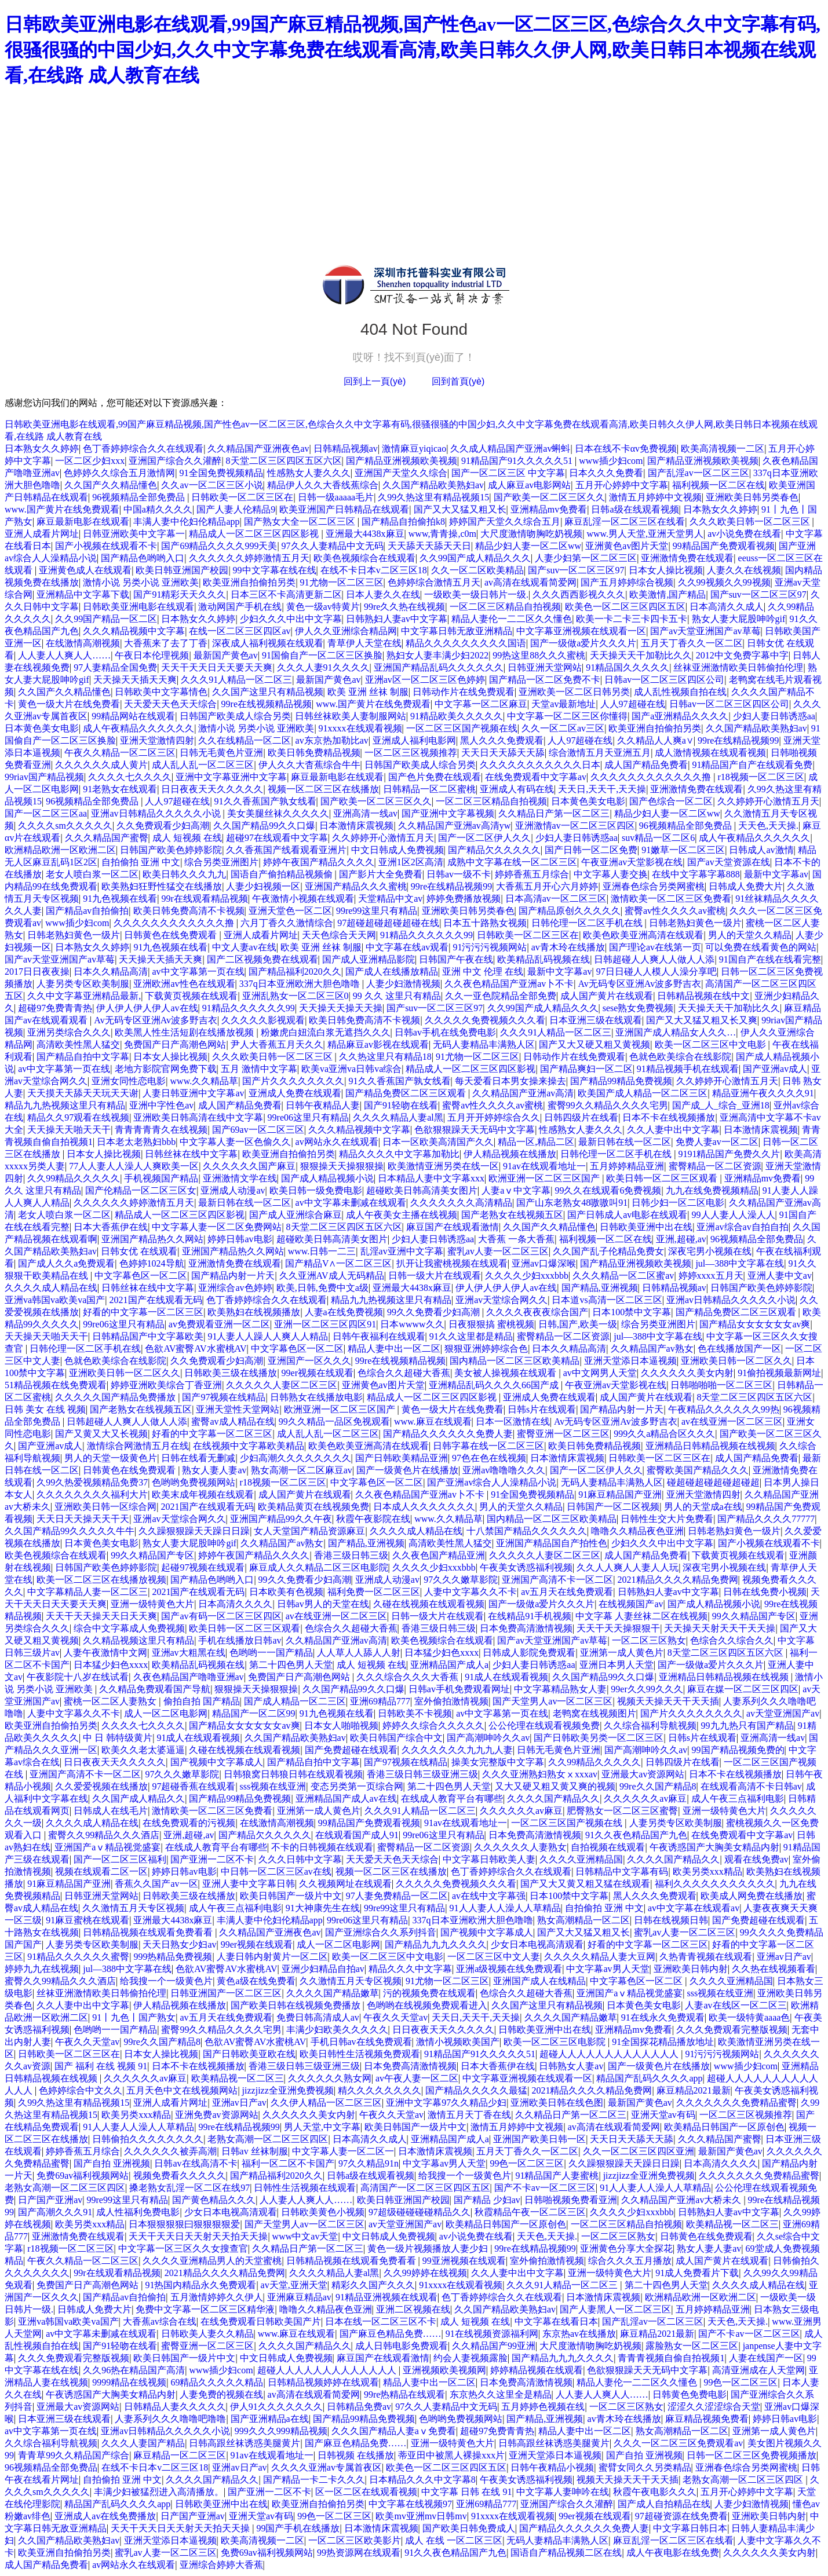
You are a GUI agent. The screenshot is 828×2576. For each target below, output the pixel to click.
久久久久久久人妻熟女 (520, 1847)
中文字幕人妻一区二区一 (343, 2151)
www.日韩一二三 (322, 1251)
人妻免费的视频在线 (221, 2394)
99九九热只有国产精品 (747, 1725)
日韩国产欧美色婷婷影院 (171, 850)
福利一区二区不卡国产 (288, 2163)
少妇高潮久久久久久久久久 (295, 1458)
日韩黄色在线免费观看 (171, 935)
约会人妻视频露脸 (470, 2358)
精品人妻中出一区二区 (394, 1348)
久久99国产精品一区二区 (106, 619)
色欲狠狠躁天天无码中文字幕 (474, 1130)
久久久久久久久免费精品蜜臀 (736, 2102)
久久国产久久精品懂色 (110, 485)
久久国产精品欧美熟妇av (433, 485)
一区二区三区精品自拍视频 (505, 607)
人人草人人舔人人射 (358, 1652)
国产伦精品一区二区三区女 (140, 1190)
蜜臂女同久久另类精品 (645, 2467)
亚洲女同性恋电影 (129, 1081)
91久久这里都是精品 (471, 1336)
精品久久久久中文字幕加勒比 (399, 1154)
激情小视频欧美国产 (457, 2042)
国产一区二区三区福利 (120, 1859)
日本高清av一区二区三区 (556, 898)
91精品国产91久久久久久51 (518, 461)
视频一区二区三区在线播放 (323, 789)
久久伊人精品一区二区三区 (326, 2102)
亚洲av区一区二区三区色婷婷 (425, 680)
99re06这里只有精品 (308, 1117)
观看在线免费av (756, 1859)
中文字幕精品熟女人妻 (560, 1689)
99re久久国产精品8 (657, 1786)
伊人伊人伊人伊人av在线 (147, 1008)
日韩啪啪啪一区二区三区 (721, 1385)
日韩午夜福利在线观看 (379, 1336)
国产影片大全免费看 (380, 874)
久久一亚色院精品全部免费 (500, 996)
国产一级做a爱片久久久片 (583, 643)
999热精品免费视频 (172, 1957)
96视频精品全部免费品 (139, 497)
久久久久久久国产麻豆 (249, 1166)
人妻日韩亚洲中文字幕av (193, 1093)
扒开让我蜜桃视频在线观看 (452, 1263)
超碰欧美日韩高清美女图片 (421, 1190)
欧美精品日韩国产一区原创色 (724, 2127)
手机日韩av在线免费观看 (361, 2042)
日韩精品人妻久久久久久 (175, 2407)
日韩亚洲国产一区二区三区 (226, 1993)
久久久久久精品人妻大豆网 (599, 1957)
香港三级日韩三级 (351, 1555)
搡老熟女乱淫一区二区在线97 (189, 2188)
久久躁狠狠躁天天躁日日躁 (194, 1531)
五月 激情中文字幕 (259, 1069)
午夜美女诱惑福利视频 (526, 1567)
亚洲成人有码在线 (517, 789)
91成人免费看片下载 (697, 2273)
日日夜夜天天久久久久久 (212, 789)
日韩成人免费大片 (746, 886)
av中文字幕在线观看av (693, 1908)
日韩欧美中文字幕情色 (161, 692)
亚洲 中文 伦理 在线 (482, 971)
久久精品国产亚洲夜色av (258, 448)
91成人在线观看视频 (506, 1677)
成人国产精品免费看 (646, 765)
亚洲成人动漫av (232, 1190)
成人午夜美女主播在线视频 (401, 1215)
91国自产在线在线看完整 (770, 959)
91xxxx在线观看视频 (360, 728)
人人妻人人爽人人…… (64, 655)
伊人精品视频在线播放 (510, 1154)
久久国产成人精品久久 (138, 1798)
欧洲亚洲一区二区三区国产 (545, 1178)
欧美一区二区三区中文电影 (711, 1044)
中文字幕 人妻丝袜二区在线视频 (641, 1616)
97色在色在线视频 (489, 1458)
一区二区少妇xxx (90, 461)
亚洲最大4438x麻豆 (365, 534)
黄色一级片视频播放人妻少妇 (428, 2248)
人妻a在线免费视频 (344, 1312)
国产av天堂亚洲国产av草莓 (705, 631)
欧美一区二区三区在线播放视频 (101, 1580)
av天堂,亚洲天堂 (294, 2285)
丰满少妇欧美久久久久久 (337, 2030)
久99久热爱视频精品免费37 (92, 1482)
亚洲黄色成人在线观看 (85, 570)
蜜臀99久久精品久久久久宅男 (608, 1105)
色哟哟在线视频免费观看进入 (427, 2005)
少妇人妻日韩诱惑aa (774, 716)
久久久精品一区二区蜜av (623, 1275)
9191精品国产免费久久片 (729, 1154)
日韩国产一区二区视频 (613, 1507)
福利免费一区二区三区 (373, 1592)
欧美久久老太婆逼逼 (143, 1750)
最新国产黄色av (226, 655)
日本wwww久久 (412, 1324)
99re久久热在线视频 (404, 607)
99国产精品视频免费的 (738, 1750)
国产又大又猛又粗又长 (460, 509)
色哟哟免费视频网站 (193, 1482)
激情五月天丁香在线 (469, 2115)
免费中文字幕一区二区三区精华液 (205, 2309)
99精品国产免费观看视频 (724, 546)
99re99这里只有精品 (376, 911)
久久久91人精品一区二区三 (236, 680)
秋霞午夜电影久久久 (654, 2492)
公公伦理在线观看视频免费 (544, 1725)
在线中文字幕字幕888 (696, 874)
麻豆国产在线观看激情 (452, 1227)
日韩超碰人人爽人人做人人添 (654, 959)
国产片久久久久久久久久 (293, 1081)
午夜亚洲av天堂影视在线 (632, 862)
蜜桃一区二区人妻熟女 (111, 1701)
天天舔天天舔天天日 (429, 546)
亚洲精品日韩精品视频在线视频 (710, 1446)
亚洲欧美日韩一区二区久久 (736, 1361)
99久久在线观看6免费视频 (608, 1190)
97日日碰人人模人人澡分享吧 (656, 971)
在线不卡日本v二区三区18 (373, 570)
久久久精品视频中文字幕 (134, 631)
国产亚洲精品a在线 (270, 2419)
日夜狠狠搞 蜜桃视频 (491, 1324)
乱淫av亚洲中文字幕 (401, 1251)
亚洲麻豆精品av (299, 2297)
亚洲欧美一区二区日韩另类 (574, 692)
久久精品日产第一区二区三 (554, 813)
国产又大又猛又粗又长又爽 (701, 1020)
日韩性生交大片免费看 (667, 1519)
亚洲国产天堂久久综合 (401, 473)
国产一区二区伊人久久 (484, 838)
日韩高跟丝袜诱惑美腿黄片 (244, 2443)
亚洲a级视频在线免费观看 (509, 1969)
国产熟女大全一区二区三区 (301, 521)
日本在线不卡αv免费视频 (626, 448)
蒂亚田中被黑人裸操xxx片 (451, 2455)
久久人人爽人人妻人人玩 (628, 1567)
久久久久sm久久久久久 (65, 825)
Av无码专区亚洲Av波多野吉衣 (639, 984)
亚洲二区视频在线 (413, 2309)
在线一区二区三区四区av (239, 631)
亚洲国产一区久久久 (309, 1361)
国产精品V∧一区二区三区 (338, 1263)
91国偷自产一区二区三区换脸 (322, 655)
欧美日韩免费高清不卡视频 (189, 911)
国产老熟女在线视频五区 (512, 1215)
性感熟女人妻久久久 (309, 473)
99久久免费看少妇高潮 (434, 1312)
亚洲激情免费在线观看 (687, 558)
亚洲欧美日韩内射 (691, 1969)
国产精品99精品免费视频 (621, 1081)
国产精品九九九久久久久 (436, 1944)
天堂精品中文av (390, 898)
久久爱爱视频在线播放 (101, 1786)
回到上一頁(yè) (375, 381)
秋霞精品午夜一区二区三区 (530, 2212)
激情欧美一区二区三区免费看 (671, 898)
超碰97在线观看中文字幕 (277, 838)
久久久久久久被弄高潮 (170, 2151)
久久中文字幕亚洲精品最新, (84, 996)
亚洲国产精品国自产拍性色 (551, 1543)
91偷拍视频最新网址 (779, 1373)
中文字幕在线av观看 (407, 947)
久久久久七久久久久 (130, 777)
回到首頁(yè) (458, 381)
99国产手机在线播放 (298, 2528)
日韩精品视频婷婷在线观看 (323, 2382)
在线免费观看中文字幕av (535, 777)
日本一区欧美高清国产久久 (438, 1142)
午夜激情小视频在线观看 (303, 898)
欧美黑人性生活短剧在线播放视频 (185, 1032)
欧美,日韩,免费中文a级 (322, 1288)
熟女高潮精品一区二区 (583, 1920)
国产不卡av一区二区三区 (545, 2188)
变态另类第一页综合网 (357, 1786)
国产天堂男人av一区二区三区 (552, 1701)
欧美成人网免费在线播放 (752, 1896)
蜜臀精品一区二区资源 (715, 1166)
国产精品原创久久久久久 (570, 911)
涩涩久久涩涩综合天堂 (713, 2407)
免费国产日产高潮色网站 (175, 1044)
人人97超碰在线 (632, 704)
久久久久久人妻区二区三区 (281, 1385)
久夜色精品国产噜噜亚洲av (188, 1677)
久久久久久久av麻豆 (645, 1798)
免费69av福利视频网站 (83, 2175)
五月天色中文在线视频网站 (182, 2090)
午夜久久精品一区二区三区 (120, 753)
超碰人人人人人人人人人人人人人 (610, 2054)
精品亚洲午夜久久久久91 (763, 1093)
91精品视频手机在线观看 (688, 1069)
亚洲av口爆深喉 (544, 1263)
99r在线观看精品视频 (204, 898)
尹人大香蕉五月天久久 (277, 1044)
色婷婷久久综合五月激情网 (119, 473)
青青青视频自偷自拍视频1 (671, 2358)
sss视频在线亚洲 (273, 1786)
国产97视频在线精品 (223, 1397)
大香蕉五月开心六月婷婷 (547, 886)
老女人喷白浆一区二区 (92, 874)
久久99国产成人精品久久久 (475, 558)
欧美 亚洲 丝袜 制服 (367, 692)
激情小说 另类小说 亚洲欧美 (141, 582)
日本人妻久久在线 (383, 594)
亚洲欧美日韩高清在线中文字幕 (198, 1117)
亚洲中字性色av (161, 1105)
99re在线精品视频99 (738, 740)
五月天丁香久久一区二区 (692, 643)
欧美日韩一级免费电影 (315, 1190)
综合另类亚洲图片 (221, 862)
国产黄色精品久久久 (214, 2200)
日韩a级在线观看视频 (635, 509)
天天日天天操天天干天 (83, 1519)
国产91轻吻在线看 (401, 1105)
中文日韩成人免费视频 (397, 850)
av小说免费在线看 (744, 534)
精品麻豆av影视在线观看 (378, 1044)
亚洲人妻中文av (779, 1275)
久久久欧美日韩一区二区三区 (751, 521)
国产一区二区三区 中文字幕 (508, 473)
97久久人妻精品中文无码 (333, 546)
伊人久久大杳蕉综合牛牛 (309, 765)
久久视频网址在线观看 (345, 1884)
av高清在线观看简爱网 (530, 582)
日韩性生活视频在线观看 (305, 2188)
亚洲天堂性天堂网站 (237, 1409)
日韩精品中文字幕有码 (621, 1871)
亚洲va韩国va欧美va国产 (55, 1300)
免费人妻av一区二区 (717, 1142)
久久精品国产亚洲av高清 (523, 1093)
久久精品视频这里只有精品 (138, 1640)
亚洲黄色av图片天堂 (626, 546)
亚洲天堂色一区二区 (290, 911)
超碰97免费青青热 (55, 1008)
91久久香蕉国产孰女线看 (265, 801)
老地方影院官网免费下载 (166, 1069)
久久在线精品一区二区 (244, 740)
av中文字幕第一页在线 (198, 971)
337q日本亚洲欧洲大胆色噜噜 (300, 984)
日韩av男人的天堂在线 (323, 1604)
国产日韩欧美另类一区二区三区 (598, 1738)
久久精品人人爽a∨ (655, 740)
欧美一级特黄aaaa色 (749, 2017)
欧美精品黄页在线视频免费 (313, 1507)
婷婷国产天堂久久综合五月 (504, 521)
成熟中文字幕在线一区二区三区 (512, 862)
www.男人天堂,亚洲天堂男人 (644, 534)
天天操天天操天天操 (340, 1008)
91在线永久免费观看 (663, 2017)
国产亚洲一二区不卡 (212, 1859)
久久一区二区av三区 (562, 728)
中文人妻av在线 (244, 947)
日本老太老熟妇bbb (136, 1142)
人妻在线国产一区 (766, 2358)
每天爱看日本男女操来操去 (510, 1081)
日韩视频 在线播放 (356, 2455)
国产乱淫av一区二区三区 (698, 473)
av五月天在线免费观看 (567, 1592)
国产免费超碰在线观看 (351, 1750)
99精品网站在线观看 (133, 716)
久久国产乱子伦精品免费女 (608, 1251)
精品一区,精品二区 (536, 1142)
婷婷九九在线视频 (42, 1969)
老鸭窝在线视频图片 (594, 1713)
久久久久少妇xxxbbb (526, 1275)
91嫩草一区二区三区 (683, 850)
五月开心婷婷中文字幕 (621, 485)
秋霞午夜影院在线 (373, 1519)
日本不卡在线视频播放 (668, 1117)
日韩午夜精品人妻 (323, 1105)
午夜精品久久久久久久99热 (723, 1409)
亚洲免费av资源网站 (216, 2115)
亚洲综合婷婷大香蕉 (221, 2565)
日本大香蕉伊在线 (111, 1227)
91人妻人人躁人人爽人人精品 (267, 1336)
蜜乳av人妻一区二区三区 (498, 1251)
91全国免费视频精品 (221, 473)
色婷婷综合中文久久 (80, 2090)
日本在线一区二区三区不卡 (380, 2321)
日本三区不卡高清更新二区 (286, 594)
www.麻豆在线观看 (433, 1421)
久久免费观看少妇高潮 (162, 825)
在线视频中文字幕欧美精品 (248, 1446)
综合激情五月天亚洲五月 (600, 753)
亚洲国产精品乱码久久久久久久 (439, 667)
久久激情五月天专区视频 (133, 1908)
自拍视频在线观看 (608, 1847)
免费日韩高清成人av (317, 2017)
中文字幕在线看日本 (556, 2321)
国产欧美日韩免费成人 (468, 2528)
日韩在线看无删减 (198, 1458)
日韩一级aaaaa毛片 (336, 497)
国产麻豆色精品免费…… (391, 2334)
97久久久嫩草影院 (461, 1580)
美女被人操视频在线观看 (506, 1373)
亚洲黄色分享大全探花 (626, 2248)
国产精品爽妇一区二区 (586, 1069)
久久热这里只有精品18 (385, 1057)
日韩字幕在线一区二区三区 (488, 1446)
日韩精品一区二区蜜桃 (429, 789)
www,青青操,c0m (442, 534)
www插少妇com (611, 461)
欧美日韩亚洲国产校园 (182, 570)
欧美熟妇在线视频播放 (253, 1312)
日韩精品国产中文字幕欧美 (147, 1336)
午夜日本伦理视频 (152, 655)
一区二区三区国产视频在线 (461, 728)
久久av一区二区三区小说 (211, 485)
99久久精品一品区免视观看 (334, 1421)
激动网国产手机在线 (240, 607)
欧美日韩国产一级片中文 (291, 1896)
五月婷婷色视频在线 (543, 2407)
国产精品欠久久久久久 (494, 850)
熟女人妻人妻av (214, 1470)
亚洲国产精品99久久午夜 (281, 1519)
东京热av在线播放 (579, 2334)
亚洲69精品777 (380, 1701)
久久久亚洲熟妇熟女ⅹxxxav (539, 1774)
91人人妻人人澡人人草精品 (505, 1908)
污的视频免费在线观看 (429, 1993)
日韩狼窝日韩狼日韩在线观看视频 (293, 1774)
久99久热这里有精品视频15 (433, 497)
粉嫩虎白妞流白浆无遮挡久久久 (326, 1032)
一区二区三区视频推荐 (410, 753)
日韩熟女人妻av (571, 2066)
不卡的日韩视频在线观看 (322, 1847)
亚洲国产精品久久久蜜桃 (356, 886)
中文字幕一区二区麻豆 (481, 704)
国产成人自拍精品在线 (664, 2504)
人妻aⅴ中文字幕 (516, 1190)
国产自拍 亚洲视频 (112, 2163)
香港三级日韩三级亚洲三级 (422, 1774)
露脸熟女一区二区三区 (691, 2346)
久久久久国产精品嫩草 (332, 1993)
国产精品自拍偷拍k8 (403, 521)
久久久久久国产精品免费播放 (116, 1397)
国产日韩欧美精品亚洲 (401, 1458)
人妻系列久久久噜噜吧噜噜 (170, 2419)
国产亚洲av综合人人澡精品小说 (491, 1482)
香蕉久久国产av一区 (156, 1884)
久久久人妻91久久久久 (323, 667)
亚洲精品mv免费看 (548, 509)
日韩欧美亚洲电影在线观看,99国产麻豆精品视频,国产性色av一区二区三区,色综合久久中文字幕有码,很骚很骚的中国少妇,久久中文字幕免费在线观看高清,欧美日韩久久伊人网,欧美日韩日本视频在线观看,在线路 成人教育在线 (412, 50)
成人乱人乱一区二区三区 (203, 765)
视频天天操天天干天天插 (668, 1701)
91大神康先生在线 (323, 1908)
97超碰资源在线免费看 (681, 2516)
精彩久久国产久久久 (373, 2285)
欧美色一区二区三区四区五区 (625, 607)
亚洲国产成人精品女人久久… (675, 1032)
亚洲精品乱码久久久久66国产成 (495, 1385)
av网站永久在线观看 (337, 1142)
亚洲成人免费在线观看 (295, 1093)
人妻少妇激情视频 (403, 984)
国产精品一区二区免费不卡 (544, 680)
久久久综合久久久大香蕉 (408, 1677)
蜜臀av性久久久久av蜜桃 (675, 911)
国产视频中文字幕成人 (216, 1762)
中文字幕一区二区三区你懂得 (567, 716)
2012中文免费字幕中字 (742, 655)
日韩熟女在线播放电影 (316, 1397)
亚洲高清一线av (365, 813)
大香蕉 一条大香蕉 (516, 1239)
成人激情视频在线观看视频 (710, 753)
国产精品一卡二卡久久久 (314, 2479)
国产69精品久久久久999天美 (219, 546)
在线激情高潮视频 (83, 643)
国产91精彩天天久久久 (179, 594)
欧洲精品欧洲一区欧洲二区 (60, 850)
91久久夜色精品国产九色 (636, 1835)
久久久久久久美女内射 (687, 1373)
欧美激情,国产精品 (667, 594)
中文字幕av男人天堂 (607, 1969)
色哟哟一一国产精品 (271, 1652)
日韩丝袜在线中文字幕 (191, 1154)
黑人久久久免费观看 (502, 740)
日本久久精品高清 (111, 971)
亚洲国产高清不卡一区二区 (557, 1580)
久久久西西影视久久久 (578, 594)
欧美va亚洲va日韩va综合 (351, 1069)
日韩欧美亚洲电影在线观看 (138, 607)
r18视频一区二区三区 (760, 777)
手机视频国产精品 (161, 1178)
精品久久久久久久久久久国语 (466, 643)
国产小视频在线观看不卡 (106, 546)
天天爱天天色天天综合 (170, 704)
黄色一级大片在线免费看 (69, 704)
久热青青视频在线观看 (705, 1957)
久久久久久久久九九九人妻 (457, 1750)
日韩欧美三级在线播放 (230, 1373)
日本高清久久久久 (235, 1604)
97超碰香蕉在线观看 (193, 1786)
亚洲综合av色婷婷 (235, 1288)
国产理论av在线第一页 (655, 947)
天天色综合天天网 (339, 935)
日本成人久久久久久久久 (424, 1507)
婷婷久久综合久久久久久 (433, 1725)
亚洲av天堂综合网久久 (501, 1300)
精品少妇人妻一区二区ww (528, 546)
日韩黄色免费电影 (689, 2394)
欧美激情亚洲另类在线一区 (443, 1166)
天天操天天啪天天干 (69, 1130)
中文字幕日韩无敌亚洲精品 (456, 631)
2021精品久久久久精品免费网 (678, 1580)
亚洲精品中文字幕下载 (83, 594)
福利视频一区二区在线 (718, 485)
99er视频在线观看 (317, 1373)
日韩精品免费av (359, 2407)
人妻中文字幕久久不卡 (470, 1592)
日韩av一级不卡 (458, 874)
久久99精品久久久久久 (73, 1178)
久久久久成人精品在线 (51, 1288)
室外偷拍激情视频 (451, 1701)
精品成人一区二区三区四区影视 (255, 534)
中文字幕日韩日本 (690, 2528)
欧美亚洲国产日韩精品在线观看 (344, 509)
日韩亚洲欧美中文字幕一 (134, 534)
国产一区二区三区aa (46, 813)
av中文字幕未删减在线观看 (351, 1203)
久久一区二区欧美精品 (477, 570)
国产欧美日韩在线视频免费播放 (297, 2005)
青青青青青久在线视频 (161, 1130)
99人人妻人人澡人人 (733, 1215)
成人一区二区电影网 (165, 1713)
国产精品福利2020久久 (295, 971)
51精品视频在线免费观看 (56, 1385)
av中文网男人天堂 (600, 1373)
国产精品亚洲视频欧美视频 (401, 461)
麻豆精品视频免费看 (707, 2419)
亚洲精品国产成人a (449, 1665)
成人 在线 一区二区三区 (453, 2540)
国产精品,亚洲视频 (599, 1288)
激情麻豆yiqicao (414, 448)
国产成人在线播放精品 (391, 971)
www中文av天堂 (305, 2236)
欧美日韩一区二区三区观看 (663, 1178)
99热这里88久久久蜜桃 (539, 655)
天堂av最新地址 (563, 704)
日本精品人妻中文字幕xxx (431, 1178)
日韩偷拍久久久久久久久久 (147, 2139)
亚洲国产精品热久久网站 (152, 1239)
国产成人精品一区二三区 (295, 1701)
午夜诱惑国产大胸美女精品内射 (714, 1847)
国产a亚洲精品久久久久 (680, 716)
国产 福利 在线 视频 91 (100, 2066)
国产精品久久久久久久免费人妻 (448, 1434)
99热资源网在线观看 (358, 2552)
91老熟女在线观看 (120, 789)
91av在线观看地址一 (544, 1166)
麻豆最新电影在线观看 (83, 521)
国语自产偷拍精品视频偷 (283, 874)
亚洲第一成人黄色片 (621, 1652)
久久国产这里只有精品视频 (267, 692)
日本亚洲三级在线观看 (595, 1020)
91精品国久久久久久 (627, 667)
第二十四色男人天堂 (291, 1665)
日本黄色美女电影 (42, 728)
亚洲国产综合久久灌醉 (175, 461)
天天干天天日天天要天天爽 (216, 667)
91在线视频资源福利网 (492, 2334)
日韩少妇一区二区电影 (678, 1203)
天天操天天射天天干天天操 (719, 1628)
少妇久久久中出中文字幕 (291, 619)
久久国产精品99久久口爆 (264, 825)
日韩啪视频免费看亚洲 (570, 2200)
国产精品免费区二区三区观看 (406, 1093)
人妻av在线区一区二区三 (735, 2005)
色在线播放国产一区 (739, 1348)
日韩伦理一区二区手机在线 (588, 923)
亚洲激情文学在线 (240, 1178)
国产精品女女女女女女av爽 (754, 1324)
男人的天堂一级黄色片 (110, 1458)
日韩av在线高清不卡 (195, 2163)
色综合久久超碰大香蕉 (404, 1373)
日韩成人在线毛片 (111, 1811)
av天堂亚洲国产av (782, 1713)
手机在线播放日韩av (239, 1640)
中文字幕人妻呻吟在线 (562, 2492)
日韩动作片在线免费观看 (464, 692)
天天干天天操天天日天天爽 (101, 1616)
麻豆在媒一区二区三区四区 (742, 1689)
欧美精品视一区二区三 (237, 2078)
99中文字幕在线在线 (274, 570)
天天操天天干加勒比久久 (641, 655)
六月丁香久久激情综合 (286, 923)
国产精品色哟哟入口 (142, 558)
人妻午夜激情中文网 (105, 1652)
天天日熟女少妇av (179, 1944)
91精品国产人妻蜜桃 (557, 2175)
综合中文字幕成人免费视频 (129, 1628)
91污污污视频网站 (490, 947)
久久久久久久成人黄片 (101, 765)
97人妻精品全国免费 (115, 667)
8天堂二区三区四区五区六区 (284, 461)
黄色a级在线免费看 (256, 1981)
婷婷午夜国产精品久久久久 (318, 862)
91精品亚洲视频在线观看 (386, 2297)
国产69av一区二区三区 (258, 1130)
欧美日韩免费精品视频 (314, 753)
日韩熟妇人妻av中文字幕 (396, 619)
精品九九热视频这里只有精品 (65, 1105)
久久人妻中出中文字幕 (673, 1130)
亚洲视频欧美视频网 (444, 2370)
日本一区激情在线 (513, 1421)
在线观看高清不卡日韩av (751, 1786)
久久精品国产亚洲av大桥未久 (682, 2200)
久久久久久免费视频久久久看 (485, 1020)
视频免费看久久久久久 (179, 2175)
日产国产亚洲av (50, 2200)
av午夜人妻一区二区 (416, 2078)
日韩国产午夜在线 (456, 959)
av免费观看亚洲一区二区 (219, 1324)
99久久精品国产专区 (152, 1555)
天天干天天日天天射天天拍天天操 (198, 2236)
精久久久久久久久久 (379, 2090)
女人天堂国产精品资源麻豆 (309, 1531)
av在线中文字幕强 (489, 1896)
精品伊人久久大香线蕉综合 (322, 485)
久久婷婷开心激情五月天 (768, 801)
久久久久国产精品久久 (553, 1798)
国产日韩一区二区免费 (591, 850)
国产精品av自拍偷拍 (87, 911)
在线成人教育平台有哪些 (452, 1798)
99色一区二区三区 (527, 2163)
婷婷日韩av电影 (239, 1239)
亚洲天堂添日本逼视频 (630, 1361)
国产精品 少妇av (487, 2200)
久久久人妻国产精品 (143, 2443)
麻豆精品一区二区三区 (179, 2455)
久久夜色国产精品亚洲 (438, 1555)
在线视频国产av (631, 1604)
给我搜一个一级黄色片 (166, 1981)
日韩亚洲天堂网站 (545, 667)
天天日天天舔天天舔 (503, 753)
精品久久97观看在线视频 (78, 1117)
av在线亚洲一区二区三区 (732, 1421)
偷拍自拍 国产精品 (201, 1701)
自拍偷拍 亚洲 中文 (140, 862)
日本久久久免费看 (606, 473)
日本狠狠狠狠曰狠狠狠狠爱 (184, 2224)
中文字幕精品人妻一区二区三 (87, 1592)
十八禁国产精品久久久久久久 (526, 1531)
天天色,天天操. (768, 825)
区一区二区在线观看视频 (366, 2492)
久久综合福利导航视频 (650, 1725)
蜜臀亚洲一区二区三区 (563, 1434)
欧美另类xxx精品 (707, 1871)
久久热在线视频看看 (773, 1969)
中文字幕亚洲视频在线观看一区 (581, 631)
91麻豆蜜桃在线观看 (87, 1920)
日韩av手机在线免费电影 (445, 1032)
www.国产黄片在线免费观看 (62, 509)
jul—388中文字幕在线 (739, 1263)
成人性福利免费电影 (138, 2212)
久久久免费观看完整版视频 (731, 2030)
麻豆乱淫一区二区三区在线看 (624, 521)
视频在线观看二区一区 (101, 1871)
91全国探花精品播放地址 (663, 2042)
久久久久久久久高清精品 (461, 1203)
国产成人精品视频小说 (327, 1178)
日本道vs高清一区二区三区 (607, 1300)
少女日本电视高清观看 (537, 1944)
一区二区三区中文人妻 (493, 1957)
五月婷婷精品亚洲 (627, 1166)
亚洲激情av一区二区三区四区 (575, 825)
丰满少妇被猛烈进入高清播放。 (159, 2492)
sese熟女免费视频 (638, 1008)
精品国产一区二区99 (254, 1713)
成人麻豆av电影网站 (529, 485)
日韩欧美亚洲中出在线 (646, 1227)
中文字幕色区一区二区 (140, 1275)
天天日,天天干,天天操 (602, 789)
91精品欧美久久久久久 (456, 716)
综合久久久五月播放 (630, 2261)
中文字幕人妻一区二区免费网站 (217, 1227)
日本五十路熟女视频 (485, 923)
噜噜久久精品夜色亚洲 (637, 1531)
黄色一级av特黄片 (323, 607)
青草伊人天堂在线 (364, 643)
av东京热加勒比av (332, 740)
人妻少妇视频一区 (263, 886)
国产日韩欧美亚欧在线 (249, 2054)
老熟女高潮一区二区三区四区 (267, 2139)
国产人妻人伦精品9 (235, 509)
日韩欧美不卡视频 (415, 1713)
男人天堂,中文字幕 (322, 2127)
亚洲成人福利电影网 (414, 740)
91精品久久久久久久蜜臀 (78, 1957)
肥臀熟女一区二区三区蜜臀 (622, 1811)
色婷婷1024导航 (151, 1263)
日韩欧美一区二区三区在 (242, 497)
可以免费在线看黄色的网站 (760, 947)
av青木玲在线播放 (568, 947)
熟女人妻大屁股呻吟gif (739, 619)
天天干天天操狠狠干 (618, 1628)
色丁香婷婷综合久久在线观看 (143, 448)
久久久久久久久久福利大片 (92, 1494)
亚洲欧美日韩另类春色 (752, 497)
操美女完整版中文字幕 (497, 1762)
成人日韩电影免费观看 (401, 2346)
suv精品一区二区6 (658, 838)
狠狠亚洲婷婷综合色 (486, 1348)
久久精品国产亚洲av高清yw (454, 825)
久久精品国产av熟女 (652, 1348)
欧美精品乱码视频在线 (543, 959)
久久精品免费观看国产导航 (154, 1689)
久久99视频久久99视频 (724, 582)
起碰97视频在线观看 (203, 1567)
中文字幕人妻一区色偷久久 (235, 1142)
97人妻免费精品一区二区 (397, 1896)
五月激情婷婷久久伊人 (216, 2297)
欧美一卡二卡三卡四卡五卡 (631, 619)
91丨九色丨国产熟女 (134, 2017)
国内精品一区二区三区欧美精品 (514, 1361)
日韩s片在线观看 (542, 1409)
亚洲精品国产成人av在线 (346, 1798)
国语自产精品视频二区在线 (566, 2552)
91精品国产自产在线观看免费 (752, 765)
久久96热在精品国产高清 (134, 2370)
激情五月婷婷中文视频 (655, 497)
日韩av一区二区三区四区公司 (664, 680)
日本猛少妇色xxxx (441, 1652)
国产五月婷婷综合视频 (627, 582)
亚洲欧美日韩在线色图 (556, 2102)
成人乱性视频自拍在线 (680, 692)
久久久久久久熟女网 (329, 2078)
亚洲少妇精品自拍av (323, 1969)
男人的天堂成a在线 (703, 1507)
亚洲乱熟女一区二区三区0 (295, 996)
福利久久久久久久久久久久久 (715, 1884)
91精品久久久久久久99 (426, 935)
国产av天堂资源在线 (728, 862)
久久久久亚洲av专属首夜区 (326, 2467)
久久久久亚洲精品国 (581, 1859)
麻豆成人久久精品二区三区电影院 (318, 1567)
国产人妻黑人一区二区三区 (615, 2309)
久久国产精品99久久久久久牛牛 (69, 1531)
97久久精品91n (368, 2163)
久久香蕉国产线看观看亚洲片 (286, 850)
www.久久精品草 (204, 1081)
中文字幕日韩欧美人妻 (489, 1859)
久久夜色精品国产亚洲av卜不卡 (509, 984)
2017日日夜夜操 (37, 971)
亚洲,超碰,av (681, 1239)
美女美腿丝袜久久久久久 (278, 813)
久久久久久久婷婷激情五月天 (249, 558)
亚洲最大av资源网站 (642, 1774)
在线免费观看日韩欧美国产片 (260, 2321)
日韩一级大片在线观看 (434, 1275)
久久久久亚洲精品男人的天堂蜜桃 (212, 2261)
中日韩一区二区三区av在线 (276, 1871)
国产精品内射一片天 (233, 1275)
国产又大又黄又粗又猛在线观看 (585, 1884)
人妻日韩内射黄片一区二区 (272, 1957)
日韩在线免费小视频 (765, 1592)
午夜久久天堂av (395, 2017)
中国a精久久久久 (157, 509)
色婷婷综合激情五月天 (434, 582)
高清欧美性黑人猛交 (78, 1044)
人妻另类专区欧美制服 (83, 984)
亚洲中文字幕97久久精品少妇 (446, 2102)
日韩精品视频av (345, 448)
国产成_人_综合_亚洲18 (720, 1105)
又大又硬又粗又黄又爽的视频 (555, 1786)
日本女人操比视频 (666, 570)
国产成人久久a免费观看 (66, 1263)
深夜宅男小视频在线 (710, 1251)
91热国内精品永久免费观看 (200, 2285)
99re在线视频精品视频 (266, 704)
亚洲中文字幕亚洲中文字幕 (231, 777)
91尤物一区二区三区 (342, 582)
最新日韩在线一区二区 (624, 1142)
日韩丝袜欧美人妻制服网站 (350, 716)
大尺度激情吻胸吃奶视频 (531, 534)
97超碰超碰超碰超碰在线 (388, 923)
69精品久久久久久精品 (216, 2382)
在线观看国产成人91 (357, 1835)
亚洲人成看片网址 (42, 534)
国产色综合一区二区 (671, 801)
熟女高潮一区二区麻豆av (301, 1470)
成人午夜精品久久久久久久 (138, 728)
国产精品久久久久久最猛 (476, 2090)
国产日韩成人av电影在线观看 (627, 1215)
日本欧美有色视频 (286, 1592)
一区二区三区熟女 (649, 1640)
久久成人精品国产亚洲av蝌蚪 (510, 448)
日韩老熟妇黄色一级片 (695, 923)
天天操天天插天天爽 (135, 680)
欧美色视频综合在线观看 (364, 558)
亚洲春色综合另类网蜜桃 (654, 886)
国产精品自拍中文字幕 (83, 1057)
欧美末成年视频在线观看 (203, 1494)
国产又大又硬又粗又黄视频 (594, 1044)
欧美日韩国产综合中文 (396, 1738)
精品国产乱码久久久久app (649, 2078)
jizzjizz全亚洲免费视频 (288, 2090)
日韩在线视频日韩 (671, 1920)
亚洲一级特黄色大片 (152, 1604)
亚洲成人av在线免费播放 (105, 2516)
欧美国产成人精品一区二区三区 (642, 1093)
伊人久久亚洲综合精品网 (346, 631)
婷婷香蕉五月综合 (532, 874)
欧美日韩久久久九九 (184, 874)
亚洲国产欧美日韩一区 (539, 2139)
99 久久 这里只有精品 (397, 996)
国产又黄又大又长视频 (101, 1434)
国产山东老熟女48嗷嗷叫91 (572, 1203)
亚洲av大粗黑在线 (188, 1652)
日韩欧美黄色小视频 (322, 2212)
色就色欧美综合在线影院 (680, 1057)
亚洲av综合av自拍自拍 (742, 1227)
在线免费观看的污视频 (189, 1823)
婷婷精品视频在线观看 (536, 2370)
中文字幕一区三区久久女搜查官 (183, 2248)
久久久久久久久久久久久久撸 (651, 777)
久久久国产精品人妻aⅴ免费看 (393, 2431)
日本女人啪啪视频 (341, 1725)
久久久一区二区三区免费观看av (678, 2443)
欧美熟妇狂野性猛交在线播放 (161, 886)
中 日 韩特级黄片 (117, 1738)
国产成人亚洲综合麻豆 (295, 1215)
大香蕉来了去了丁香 (165, 643)
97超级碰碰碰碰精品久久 (419, 2212)
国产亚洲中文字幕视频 (448, 813)
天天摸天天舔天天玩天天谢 (82, 1093)
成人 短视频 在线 (187, 838)
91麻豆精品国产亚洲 (620, 1494)
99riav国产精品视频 (44, 777)
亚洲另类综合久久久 (69, 1032)
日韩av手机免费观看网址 (459, 1689)
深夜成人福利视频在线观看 (267, 643)
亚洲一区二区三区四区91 (325, 1324)
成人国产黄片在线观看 (606, 996)
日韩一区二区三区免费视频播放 (751, 2455)
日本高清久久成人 (727, 607)
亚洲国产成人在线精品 (539, 1981)
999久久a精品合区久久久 (664, 1434)
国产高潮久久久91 (55, 2212)
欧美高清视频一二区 (722, 448)
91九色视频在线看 (120, 898)
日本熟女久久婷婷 (42, 448)
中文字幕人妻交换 (611, 874)
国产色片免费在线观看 (434, 777)
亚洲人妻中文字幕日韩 (248, 1884)
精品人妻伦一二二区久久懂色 (511, 619)
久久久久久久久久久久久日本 (540, 765)
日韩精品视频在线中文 (703, 996)
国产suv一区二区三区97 (576, 570)
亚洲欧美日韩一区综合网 (105, 1507)
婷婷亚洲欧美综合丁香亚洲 (166, 1385)
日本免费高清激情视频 (526, 1628)
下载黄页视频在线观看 (191, 996)
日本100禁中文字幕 (631, 1312)
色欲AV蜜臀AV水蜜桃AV (195, 1348)
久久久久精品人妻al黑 (398, 1117)
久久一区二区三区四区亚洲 (638, 2151)
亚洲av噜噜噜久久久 (503, 1470)
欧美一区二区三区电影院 (556, 2042)
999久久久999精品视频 (281, 2431)
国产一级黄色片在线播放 (407, 1470)
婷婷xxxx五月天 (711, 1275)
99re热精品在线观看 (404, 2394)
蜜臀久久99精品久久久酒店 (103, 1835)
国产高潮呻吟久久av (488, 1738)
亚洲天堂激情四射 (157, 740)
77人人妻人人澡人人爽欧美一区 (134, 1166)
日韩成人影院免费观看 (529, 1652)
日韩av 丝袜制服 (254, 2151)
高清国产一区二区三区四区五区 (425, 2188)
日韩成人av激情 (761, 850)
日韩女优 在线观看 (139, 1251)
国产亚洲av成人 (775, 1069)
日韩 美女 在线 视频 (45, 1409)
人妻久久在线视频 (744, 570)
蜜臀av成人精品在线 (232, 1421)
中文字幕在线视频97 (410, 2504)
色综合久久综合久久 (732, 1640)
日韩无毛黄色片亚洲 (221, 753)
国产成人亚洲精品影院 (368, 959)
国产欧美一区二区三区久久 (549, 497)
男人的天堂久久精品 (749, 935)
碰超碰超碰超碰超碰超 (713, 1482)
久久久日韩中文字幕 (300, 1859)
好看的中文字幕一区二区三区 (143, 1312)
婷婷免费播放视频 (463, 898)
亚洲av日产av (784, 1957)
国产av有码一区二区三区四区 (221, 1616)
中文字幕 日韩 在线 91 (466, 2492)
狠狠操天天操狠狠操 (342, 1166)
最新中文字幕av (776, 874)
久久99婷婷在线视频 (425, 2273)
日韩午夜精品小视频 (552, 2467)
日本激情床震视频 (356, 825)
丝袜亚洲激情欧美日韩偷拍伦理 (738, 667)
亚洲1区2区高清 (410, 862)
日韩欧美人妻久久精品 (207, 2334)
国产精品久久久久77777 (766, 1519)
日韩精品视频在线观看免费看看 (149, 1932)
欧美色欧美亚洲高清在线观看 (643, 935)
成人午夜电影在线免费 (672, 2552)
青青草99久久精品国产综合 (73, 2455)
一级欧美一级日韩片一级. (476, 594)
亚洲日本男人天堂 (616, 1665)
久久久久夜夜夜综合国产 (537, 1312)
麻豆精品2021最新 (693, 2090)
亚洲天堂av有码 (663, 2115)
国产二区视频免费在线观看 (262, 959)
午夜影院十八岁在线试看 (78, 1677)
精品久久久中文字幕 (410, 1969)
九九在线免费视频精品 (712, 1190)
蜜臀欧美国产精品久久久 (698, 1470)
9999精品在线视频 (129, 2382)
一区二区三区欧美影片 (354, 2540)
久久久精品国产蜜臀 (106, 838)
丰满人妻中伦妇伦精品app (186, 521)
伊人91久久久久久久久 (276, 2407)
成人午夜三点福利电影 (737, 1798)
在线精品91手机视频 (529, 1616)
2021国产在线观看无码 (156, 1300)
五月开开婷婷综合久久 (493, 1117)
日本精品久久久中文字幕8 (422, 2479)
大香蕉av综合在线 (159, 2321)
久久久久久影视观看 (263, 1020)
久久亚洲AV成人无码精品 (331, 1275)
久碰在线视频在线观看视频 (428, 1604)
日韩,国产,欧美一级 (577, 1324)
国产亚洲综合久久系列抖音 (380, 1932)
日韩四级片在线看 (581, 1117)
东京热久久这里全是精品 (501, 2394)
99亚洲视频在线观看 (464, 2261)
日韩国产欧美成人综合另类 (235, 716)
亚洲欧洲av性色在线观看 (184, 984)
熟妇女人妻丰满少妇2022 (437, 655)
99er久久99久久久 (647, 1689)
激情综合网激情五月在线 (138, 1446)
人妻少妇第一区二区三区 (586, 558)
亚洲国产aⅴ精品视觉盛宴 (107, 1847)
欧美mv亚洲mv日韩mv (420, 2516)
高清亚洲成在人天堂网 (758, 2370)
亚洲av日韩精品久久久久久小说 (156, 813)
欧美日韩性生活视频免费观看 (360, 2054)
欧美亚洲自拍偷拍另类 (249, 582)
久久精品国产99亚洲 (493, 2346)
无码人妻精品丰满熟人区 (484, 1044)
